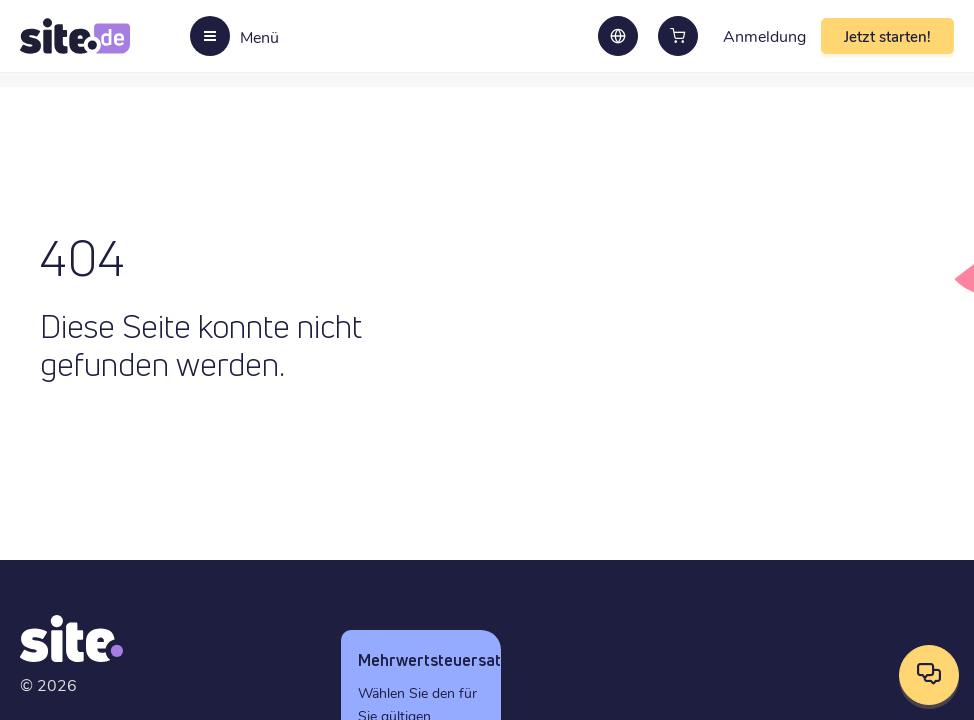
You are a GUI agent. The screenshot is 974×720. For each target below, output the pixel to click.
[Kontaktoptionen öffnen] (929, 675)
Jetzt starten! (887, 36)
